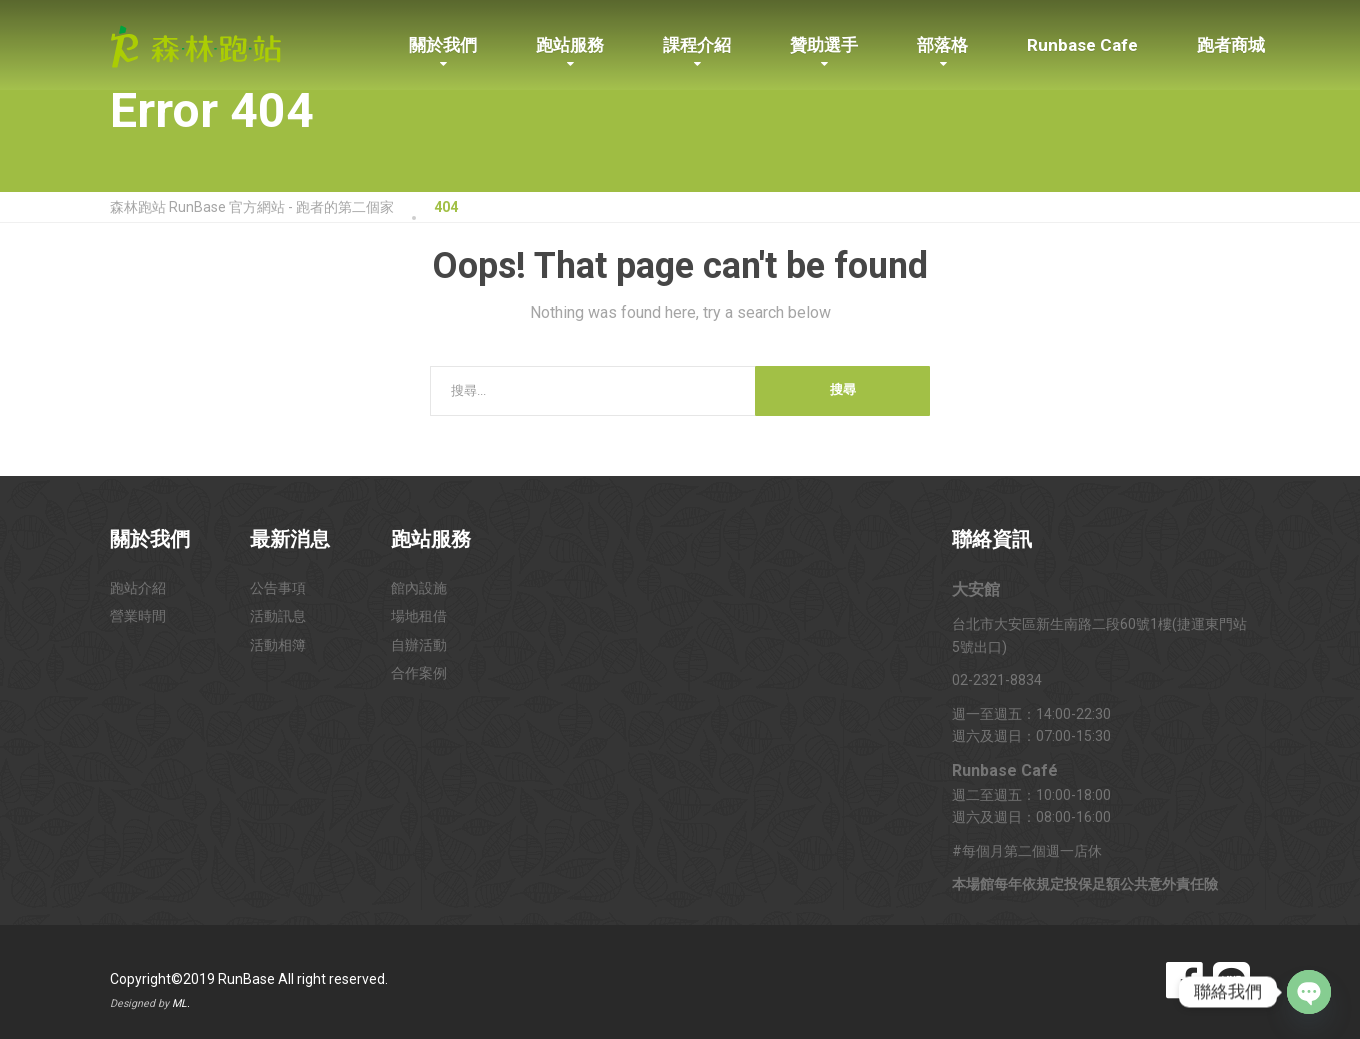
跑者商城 (1231, 45)
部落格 (942, 45)
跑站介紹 (138, 588)
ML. (181, 1003)
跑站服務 (570, 45)
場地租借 (419, 616)
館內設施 (419, 588)
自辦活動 (419, 645)
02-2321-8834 (997, 680)
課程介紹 (697, 45)
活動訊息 (278, 616)
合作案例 (419, 673)
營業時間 (138, 616)
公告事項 (278, 588)
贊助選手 (824, 45)
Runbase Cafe (1082, 45)
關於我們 (443, 45)
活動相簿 (278, 645)
